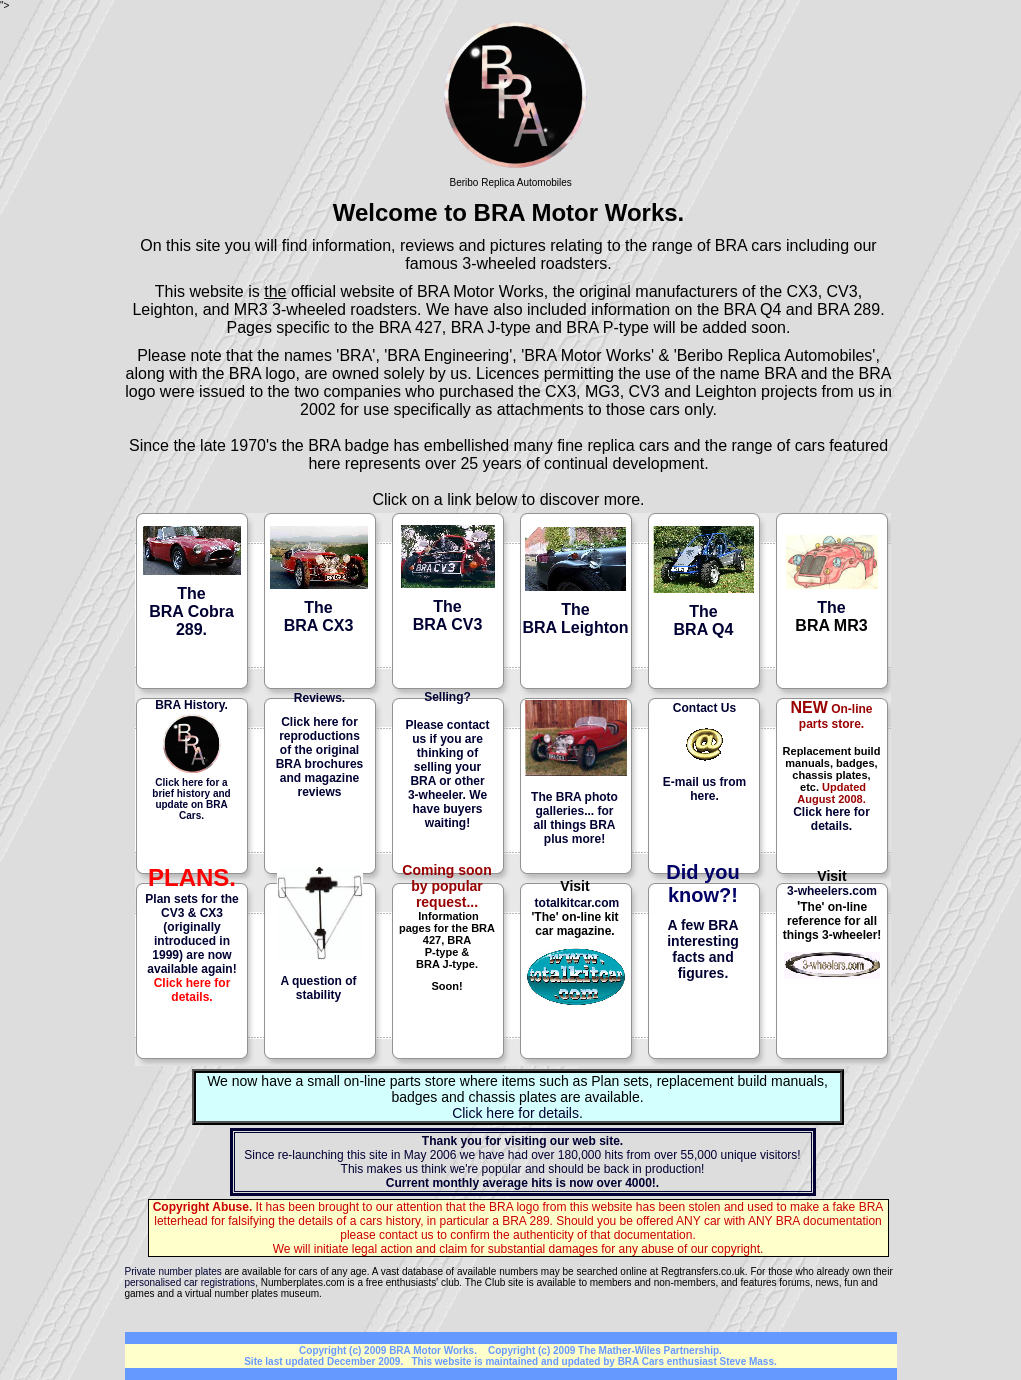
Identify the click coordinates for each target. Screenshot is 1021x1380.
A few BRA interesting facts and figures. (703, 949)
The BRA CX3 (319, 616)
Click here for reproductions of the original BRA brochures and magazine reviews (320, 757)
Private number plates (173, 1271)
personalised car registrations (190, 1282)
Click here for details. (831, 819)
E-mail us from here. (704, 789)
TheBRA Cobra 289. (191, 611)
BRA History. (191, 705)
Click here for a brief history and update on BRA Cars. (191, 799)
